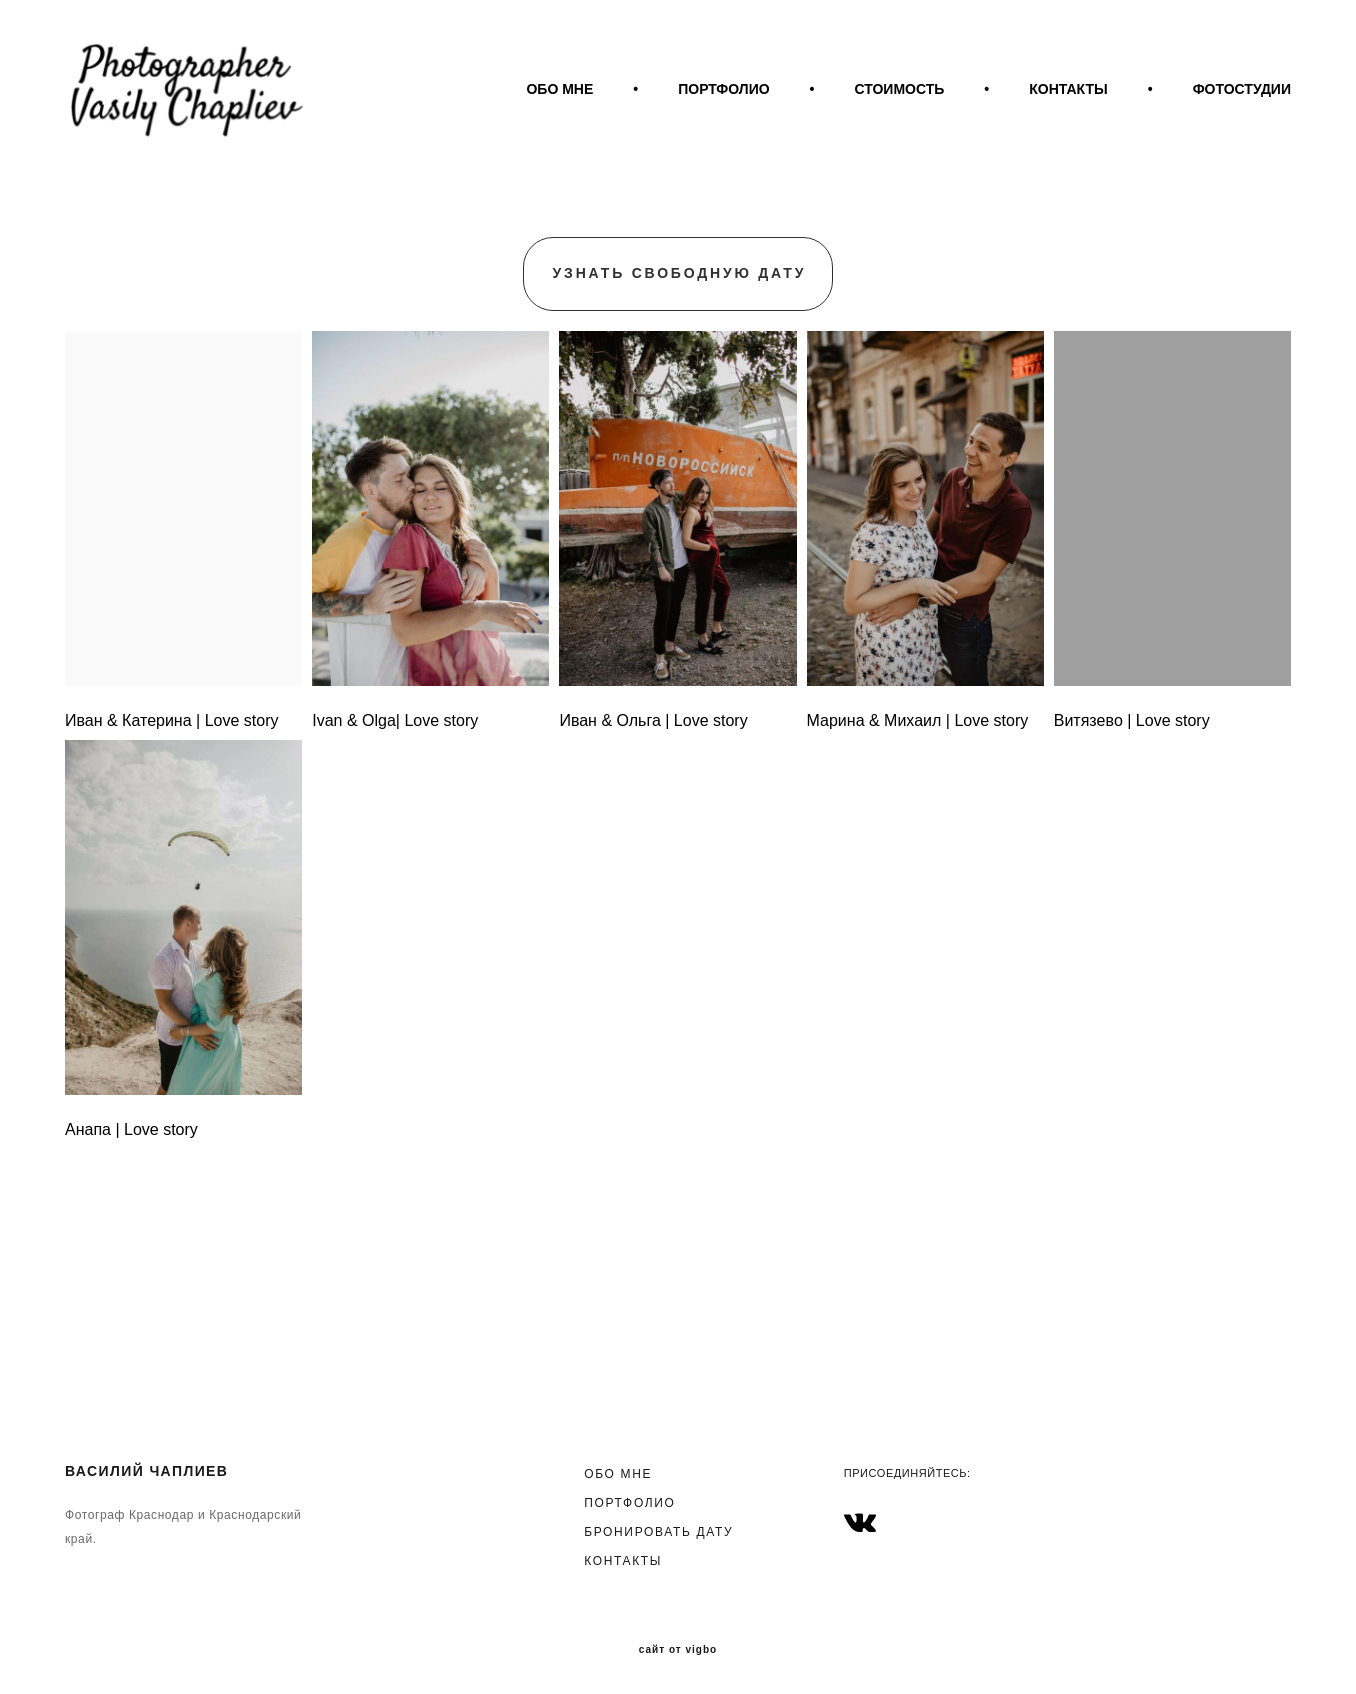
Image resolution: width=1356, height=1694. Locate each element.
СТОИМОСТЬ (1038, 107)
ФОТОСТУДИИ (1242, 133)
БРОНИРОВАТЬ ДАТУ (658, 1529)
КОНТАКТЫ (1207, 107)
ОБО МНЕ (698, 107)
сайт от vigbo (678, 1647)
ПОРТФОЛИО (862, 107)
